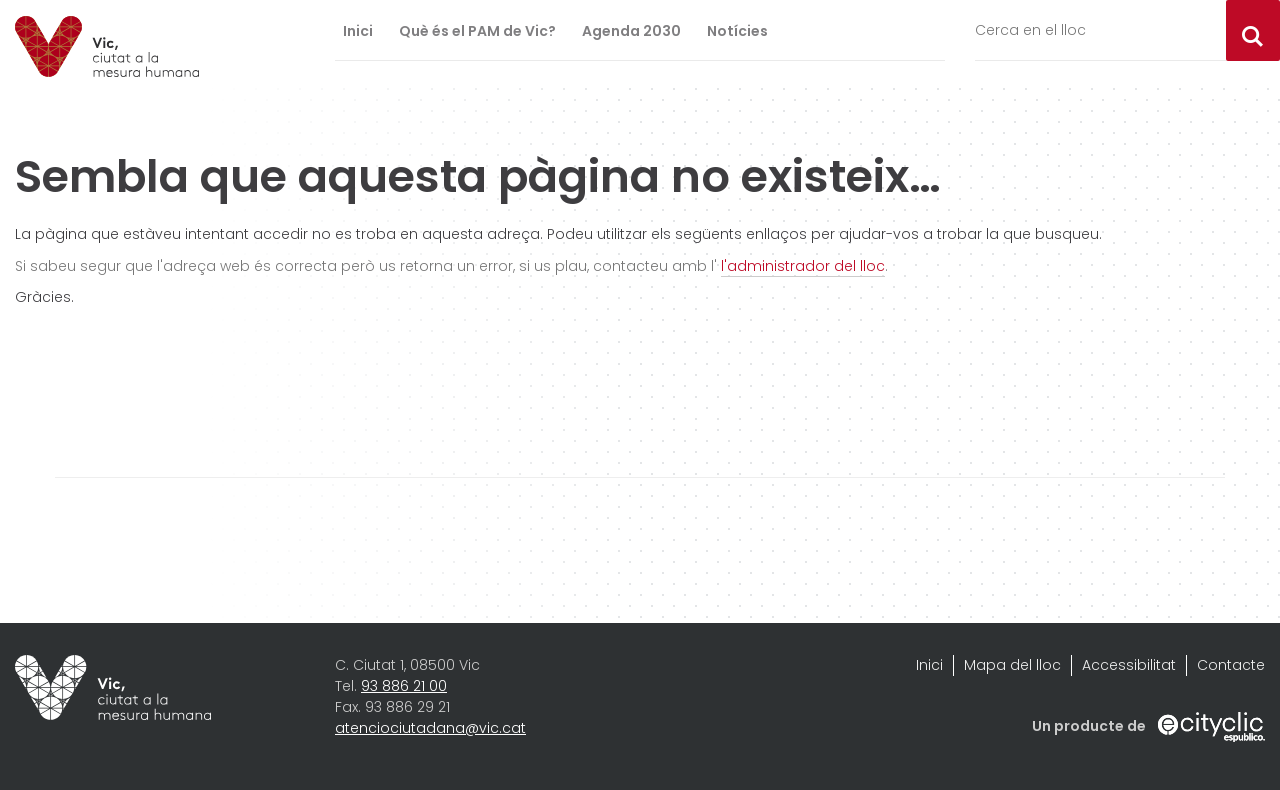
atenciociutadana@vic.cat (430, 728)
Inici (358, 31)
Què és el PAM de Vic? (477, 31)
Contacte (1231, 665)
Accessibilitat (1129, 665)
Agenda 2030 (631, 31)
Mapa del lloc (1012, 665)
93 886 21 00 (404, 686)
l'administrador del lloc (803, 266)
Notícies (737, 31)
